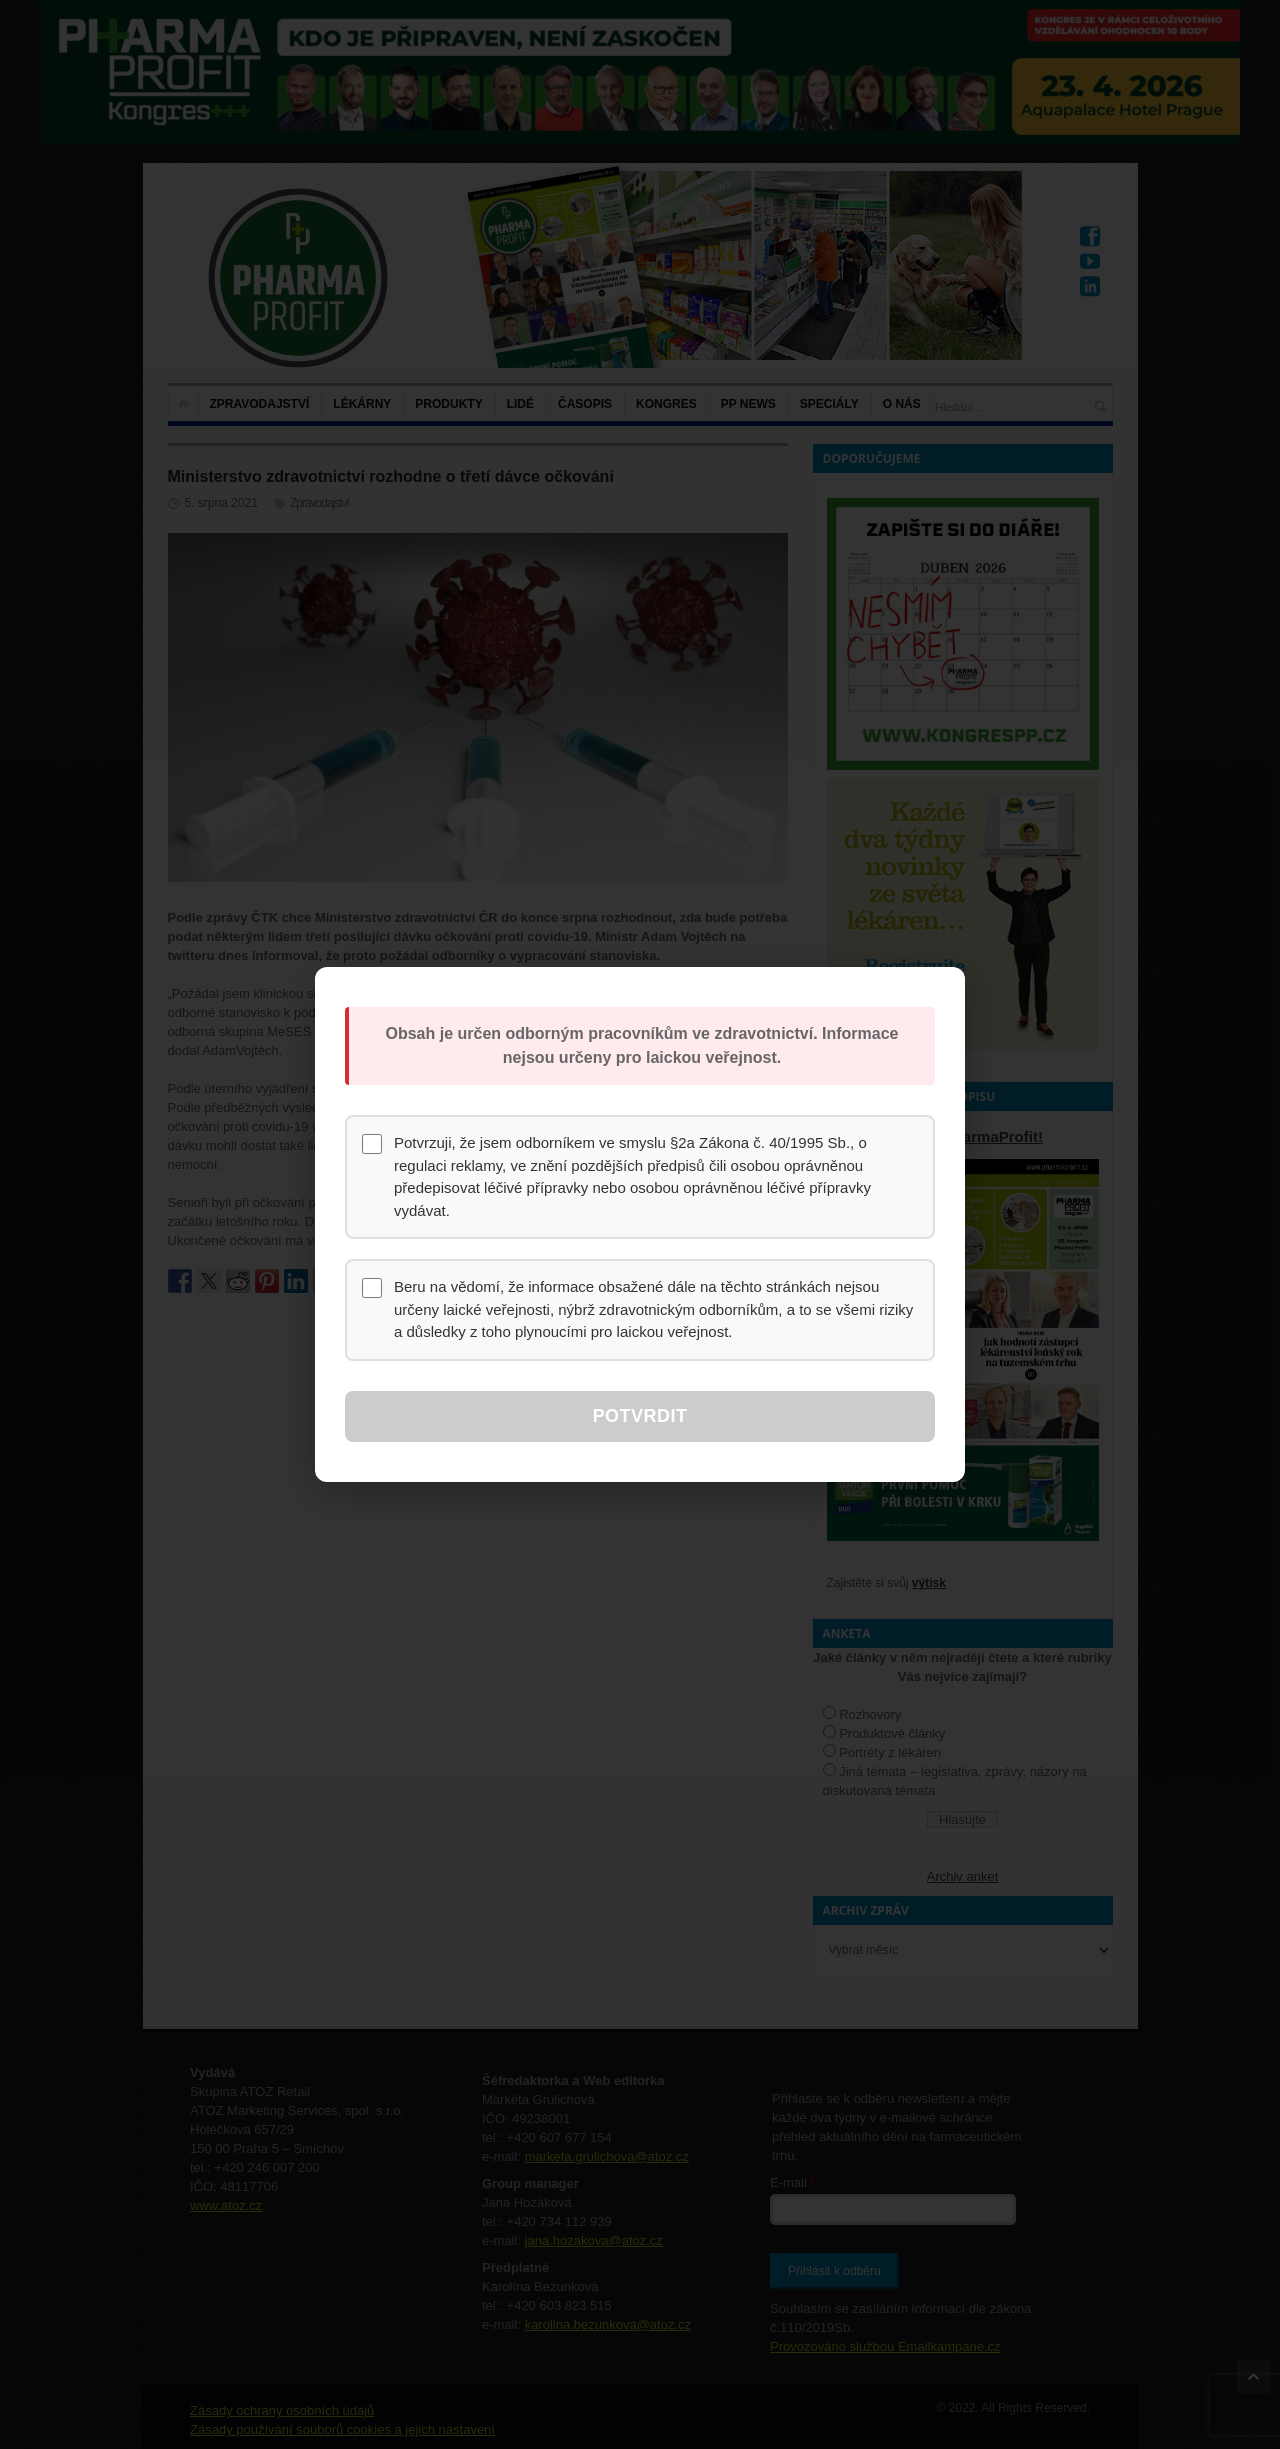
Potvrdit (639, 1416)
